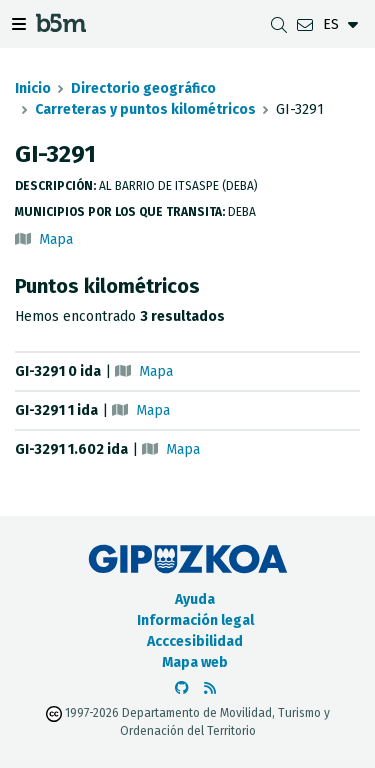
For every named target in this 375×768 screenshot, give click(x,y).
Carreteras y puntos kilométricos (145, 109)
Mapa (56, 239)
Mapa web (195, 662)
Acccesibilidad (195, 641)
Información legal (195, 620)
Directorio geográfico (143, 88)
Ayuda (195, 599)
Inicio (33, 88)
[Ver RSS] (210, 688)
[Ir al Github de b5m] (182, 688)
